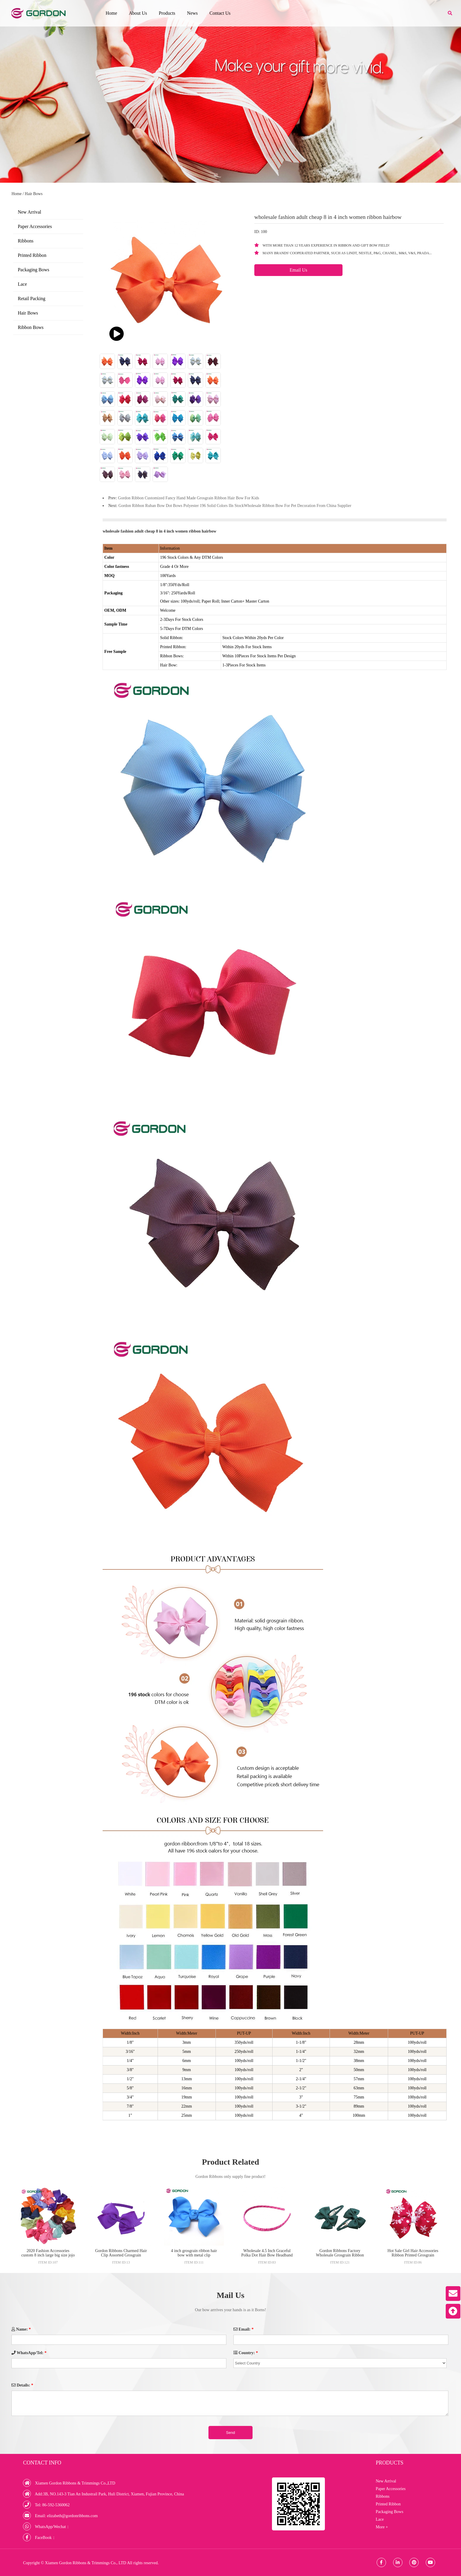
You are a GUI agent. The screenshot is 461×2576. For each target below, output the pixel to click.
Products (167, 13)
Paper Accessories (35, 226)
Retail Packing (31, 298)
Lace (22, 284)
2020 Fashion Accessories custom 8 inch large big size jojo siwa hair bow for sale (48, 2255)
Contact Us (220, 13)
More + (382, 2527)
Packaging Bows (33, 269)
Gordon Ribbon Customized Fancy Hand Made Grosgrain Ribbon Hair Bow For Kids (188, 498)
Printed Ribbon (32, 255)
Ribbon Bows (31, 327)
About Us (138, 13)
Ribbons (25, 240)
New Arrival (29, 211)
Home (111, 13)
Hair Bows (33, 194)
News (192, 13)
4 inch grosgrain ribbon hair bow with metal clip (194, 2253)
